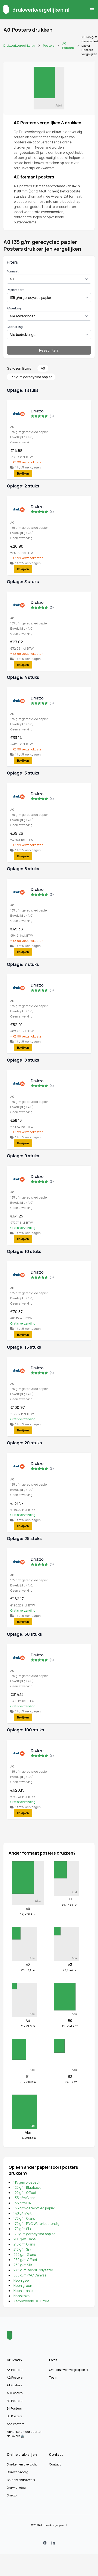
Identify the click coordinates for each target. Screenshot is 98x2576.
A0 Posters (68, 45)
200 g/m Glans (24, 2239)
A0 (28, 1888)
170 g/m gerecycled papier (34, 2234)
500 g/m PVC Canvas (29, 2275)
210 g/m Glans (24, 2244)
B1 (24, 2061)
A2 (24, 1949)
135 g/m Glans (24, 2197)
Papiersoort (15, 290)
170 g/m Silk (22, 2228)
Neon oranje (23, 2290)
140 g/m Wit (22, 2213)
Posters (49, 45)
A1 (66, 1883)
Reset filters (49, 350)
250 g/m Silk (22, 2264)
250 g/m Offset (25, 2259)
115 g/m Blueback (26, 2182)
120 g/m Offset (24, 2192)
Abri (24, 2117)
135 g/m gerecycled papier (34, 2208)
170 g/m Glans (24, 2218)
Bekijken (23, 473)
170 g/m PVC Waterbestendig (36, 2223)
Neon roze (21, 2295)
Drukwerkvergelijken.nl (19, 45)
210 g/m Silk (22, 2249)
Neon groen (22, 2285)
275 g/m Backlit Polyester (33, 2270)
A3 (66, 1949)
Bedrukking (15, 327)
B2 (66, 2061)
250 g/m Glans (24, 2254)
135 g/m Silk (22, 2203)
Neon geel (21, 2280)
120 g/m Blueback (27, 2187)
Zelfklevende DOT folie (31, 2301)
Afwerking (14, 308)
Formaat (13, 271)
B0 (66, 2005)
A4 (24, 2005)
